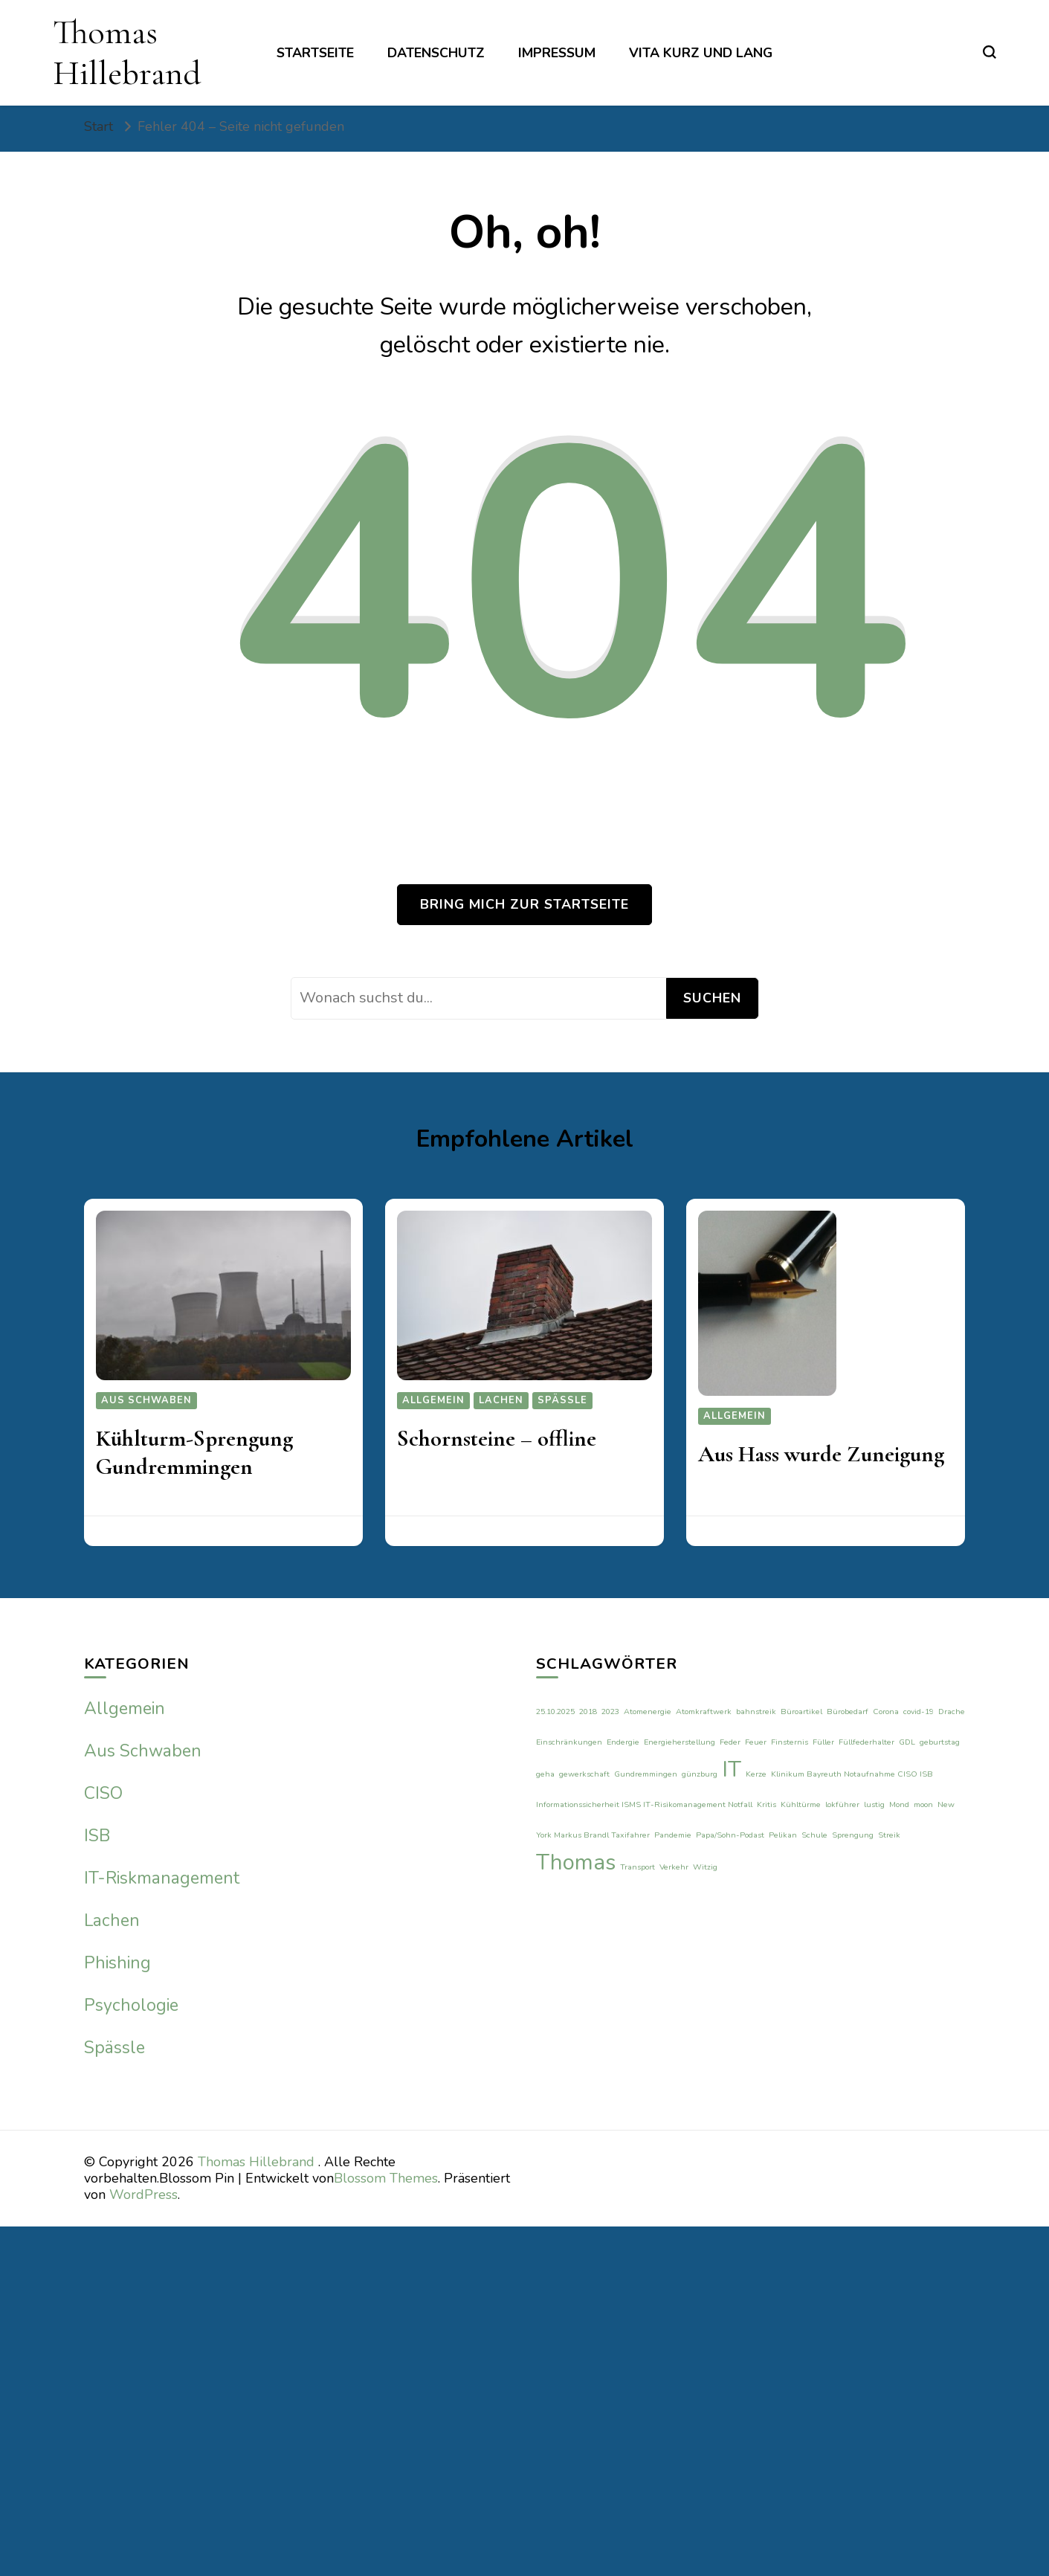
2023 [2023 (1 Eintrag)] (610, 1711)
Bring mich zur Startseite (524, 904)
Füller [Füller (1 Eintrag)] (823, 1742)
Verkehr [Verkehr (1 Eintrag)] (673, 1867)
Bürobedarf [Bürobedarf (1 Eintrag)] (847, 1711)
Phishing (117, 1962)
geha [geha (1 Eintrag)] (545, 1774)
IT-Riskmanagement (161, 1878)
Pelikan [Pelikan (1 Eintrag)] (783, 1835)
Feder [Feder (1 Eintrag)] (730, 1742)
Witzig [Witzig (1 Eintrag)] (705, 1867)
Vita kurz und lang (700, 53)
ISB (97, 1835)
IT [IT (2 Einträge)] (731, 1769)
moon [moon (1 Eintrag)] (923, 1804)
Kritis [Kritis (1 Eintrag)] (766, 1804)
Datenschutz (436, 53)
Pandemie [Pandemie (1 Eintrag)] (672, 1835)
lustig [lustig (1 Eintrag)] (874, 1804)
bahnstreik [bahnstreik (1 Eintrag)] (756, 1711)
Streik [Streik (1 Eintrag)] (889, 1835)
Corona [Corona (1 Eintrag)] (886, 1711)
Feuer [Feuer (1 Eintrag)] (755, 1742)
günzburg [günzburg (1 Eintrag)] (699, 1774)
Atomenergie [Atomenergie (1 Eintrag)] (647, 1711)
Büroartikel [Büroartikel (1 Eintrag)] (801, 1711)
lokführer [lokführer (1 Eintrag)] (842, 1804)
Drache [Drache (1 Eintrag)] (951, 1711)
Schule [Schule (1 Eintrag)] (814, 1835)
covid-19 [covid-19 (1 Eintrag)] (918, 1711)
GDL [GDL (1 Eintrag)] (907, 1742)
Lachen (501, 1400)
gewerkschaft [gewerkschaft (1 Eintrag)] (584, 1774)
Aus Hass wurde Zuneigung (821, 1454)
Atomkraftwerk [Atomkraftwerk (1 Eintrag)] (704, 1711)
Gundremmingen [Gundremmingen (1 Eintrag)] (645, 1774)
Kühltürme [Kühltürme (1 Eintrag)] (801, 1804)
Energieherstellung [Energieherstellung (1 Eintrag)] (679, 1742)
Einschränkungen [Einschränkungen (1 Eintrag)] (569, 1742)
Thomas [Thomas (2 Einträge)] (576, 1862)
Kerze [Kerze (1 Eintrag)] (756, 1774)
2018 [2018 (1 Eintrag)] (588, 1711)
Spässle (562, 1400)
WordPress (143, 2194)
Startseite (315, 53)
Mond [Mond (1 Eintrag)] (899, 1804)
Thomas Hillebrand (127, 52)
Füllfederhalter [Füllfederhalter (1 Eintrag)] (866, 1742)
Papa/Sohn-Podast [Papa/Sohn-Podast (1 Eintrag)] (730, 1835)
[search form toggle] (989, 52)
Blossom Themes (386, 2178)
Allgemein (433, 1400)
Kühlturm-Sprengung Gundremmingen (194, 1453)
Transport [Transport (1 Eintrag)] (637, 1867)
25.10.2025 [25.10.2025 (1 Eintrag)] (555, 1711)
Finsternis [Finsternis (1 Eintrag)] (789, 1742)
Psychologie (131, 2005)
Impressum (556, 53)
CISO (103, 1793)
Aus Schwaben (146, 1400)
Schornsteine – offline (496, 1438)
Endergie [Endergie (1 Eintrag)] (623, 1742)
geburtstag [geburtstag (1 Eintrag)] (940, 1742)
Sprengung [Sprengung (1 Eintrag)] (853, 1835)
